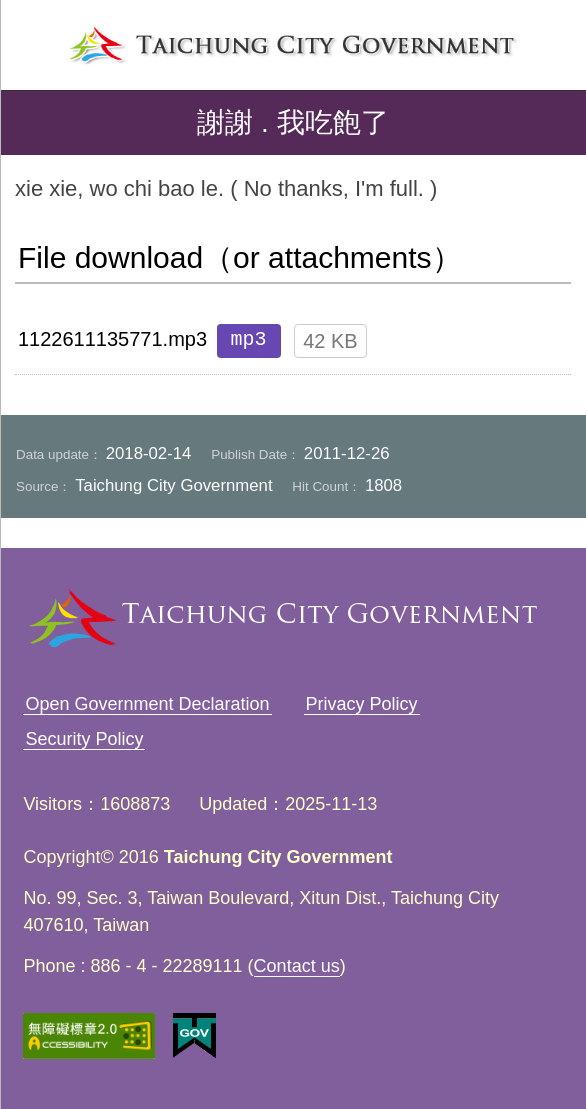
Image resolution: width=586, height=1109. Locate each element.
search (552, 39)
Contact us (297, 966)
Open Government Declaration (147, 704)
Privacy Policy (362, 704)
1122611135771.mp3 (112, 339)
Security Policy (84, 739)
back (32, 123)
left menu (34, 39)
